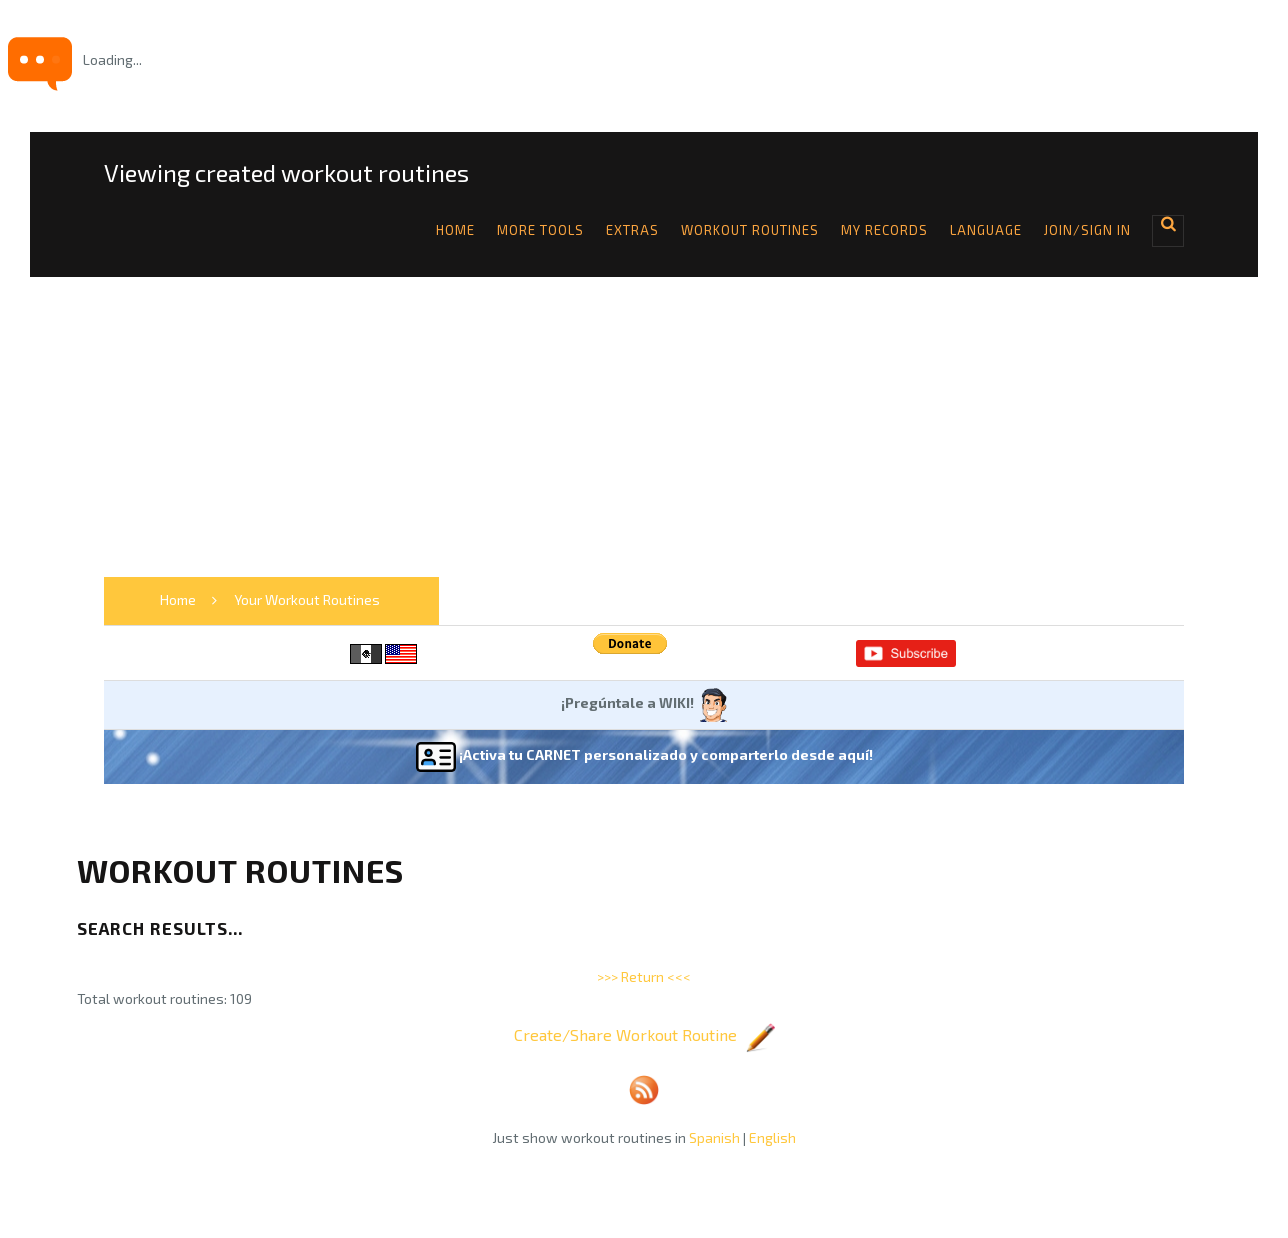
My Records (884, 230)
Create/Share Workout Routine (644, 1034)
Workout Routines (750, 230)
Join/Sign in (1087, 230)
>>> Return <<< (644, 976)
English (772, 1137)
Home (455, 230)
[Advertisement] (644, 427)
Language (986, 230)
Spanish (714, 1137)
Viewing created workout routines (286, 173)
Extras (632, 230)
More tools (540, 230)
